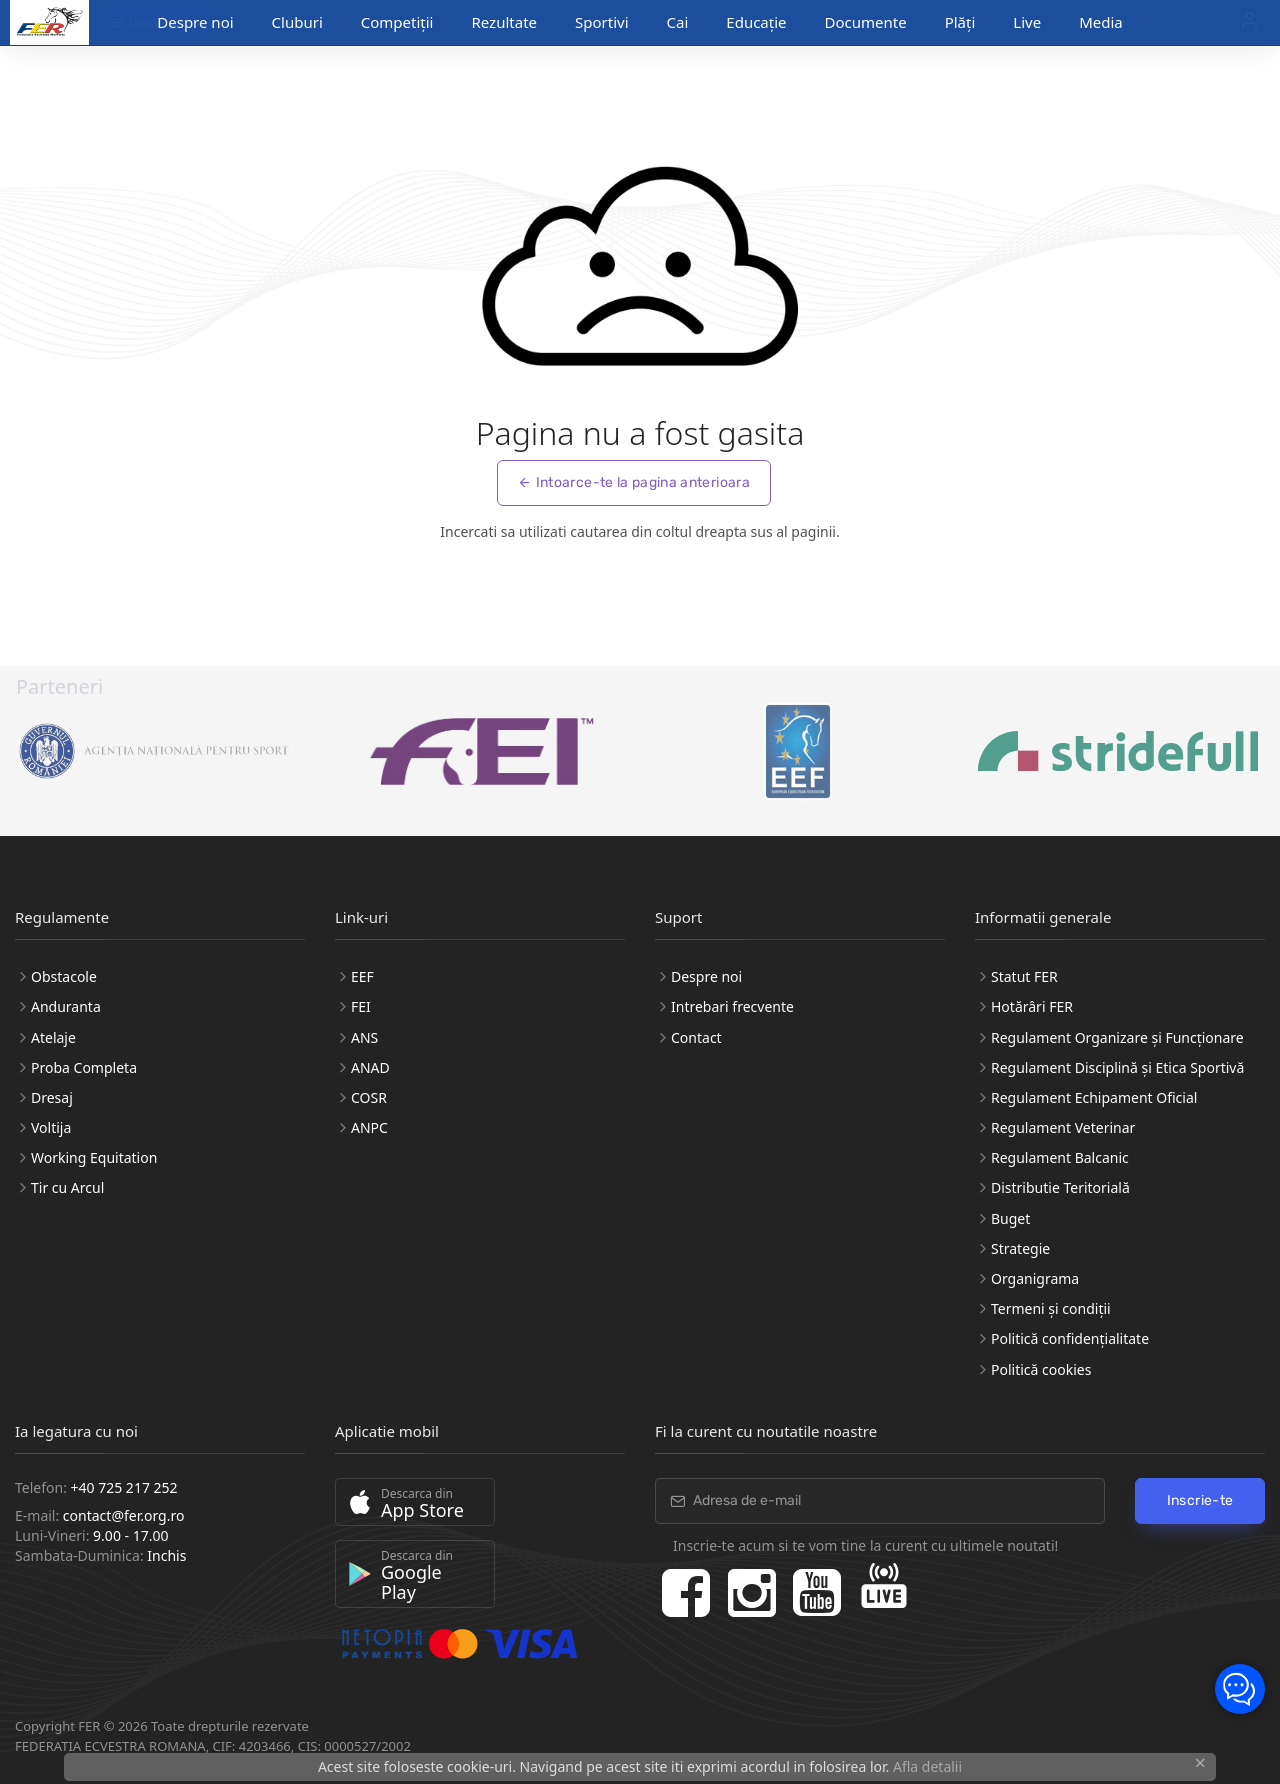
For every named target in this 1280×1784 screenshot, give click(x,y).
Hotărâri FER (1032, 1006)
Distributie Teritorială (1060, 1187)
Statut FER (1024, 976)
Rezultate (504, 22)
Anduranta (66, 1006)
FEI (361, 1006)
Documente (866, 22)
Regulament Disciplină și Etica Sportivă (1117, 1067)
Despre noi (706, 976)
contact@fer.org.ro (124, 1515)
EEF (362, 976)
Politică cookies (1041, 1369)
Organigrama (1035, 1278)
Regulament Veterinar (1063, 1127)
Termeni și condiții (1051, 1308)
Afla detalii (927, 1766)
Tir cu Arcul (67, 1187)
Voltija (51, 1127)
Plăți (960, 22)
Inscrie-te (1200, 1500)
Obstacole (64, 976)
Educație (756, 22)
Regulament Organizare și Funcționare (1117, 1037)
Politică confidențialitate (1070, 1338)
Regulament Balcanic (1060, 1157)
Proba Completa (84, 1067)
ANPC (369, 1127)
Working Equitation (94, 1157)
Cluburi (297, 22)
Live (1027, 22)
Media (1101, 22)
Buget (1010, 1218)
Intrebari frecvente (732, 1006)
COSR (369, 1097)
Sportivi (602, 22)
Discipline (148, 23)
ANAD (370, 1067)
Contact (696, 1037)
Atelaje (53, 1037)
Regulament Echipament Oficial (1094, 1097)
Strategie (1020, 1248)
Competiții (397, 22)
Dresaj (52, 1097)
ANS (364, 1037)
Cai (678, 22)
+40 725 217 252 (124, 1487)
